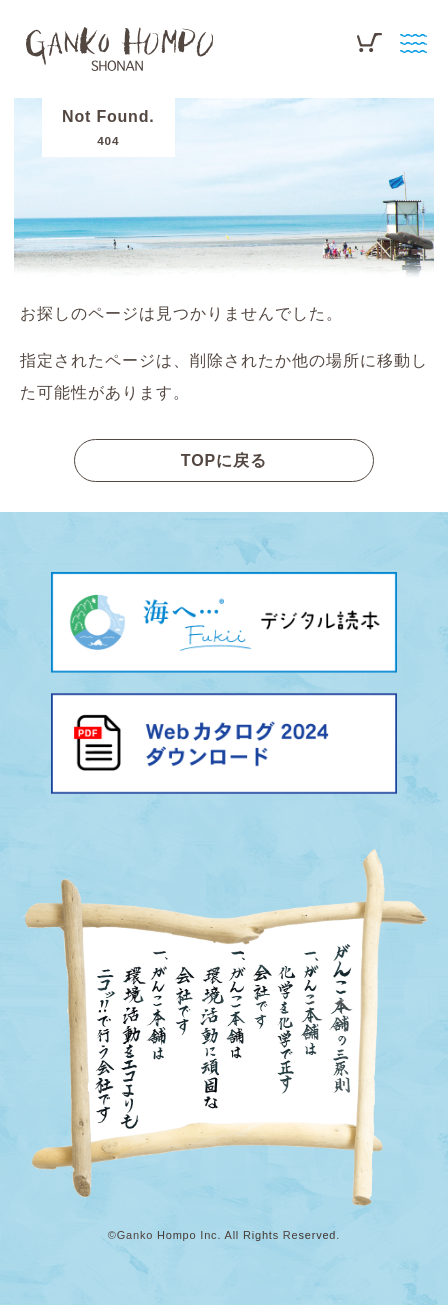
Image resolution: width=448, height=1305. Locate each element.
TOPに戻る (224, 460)
